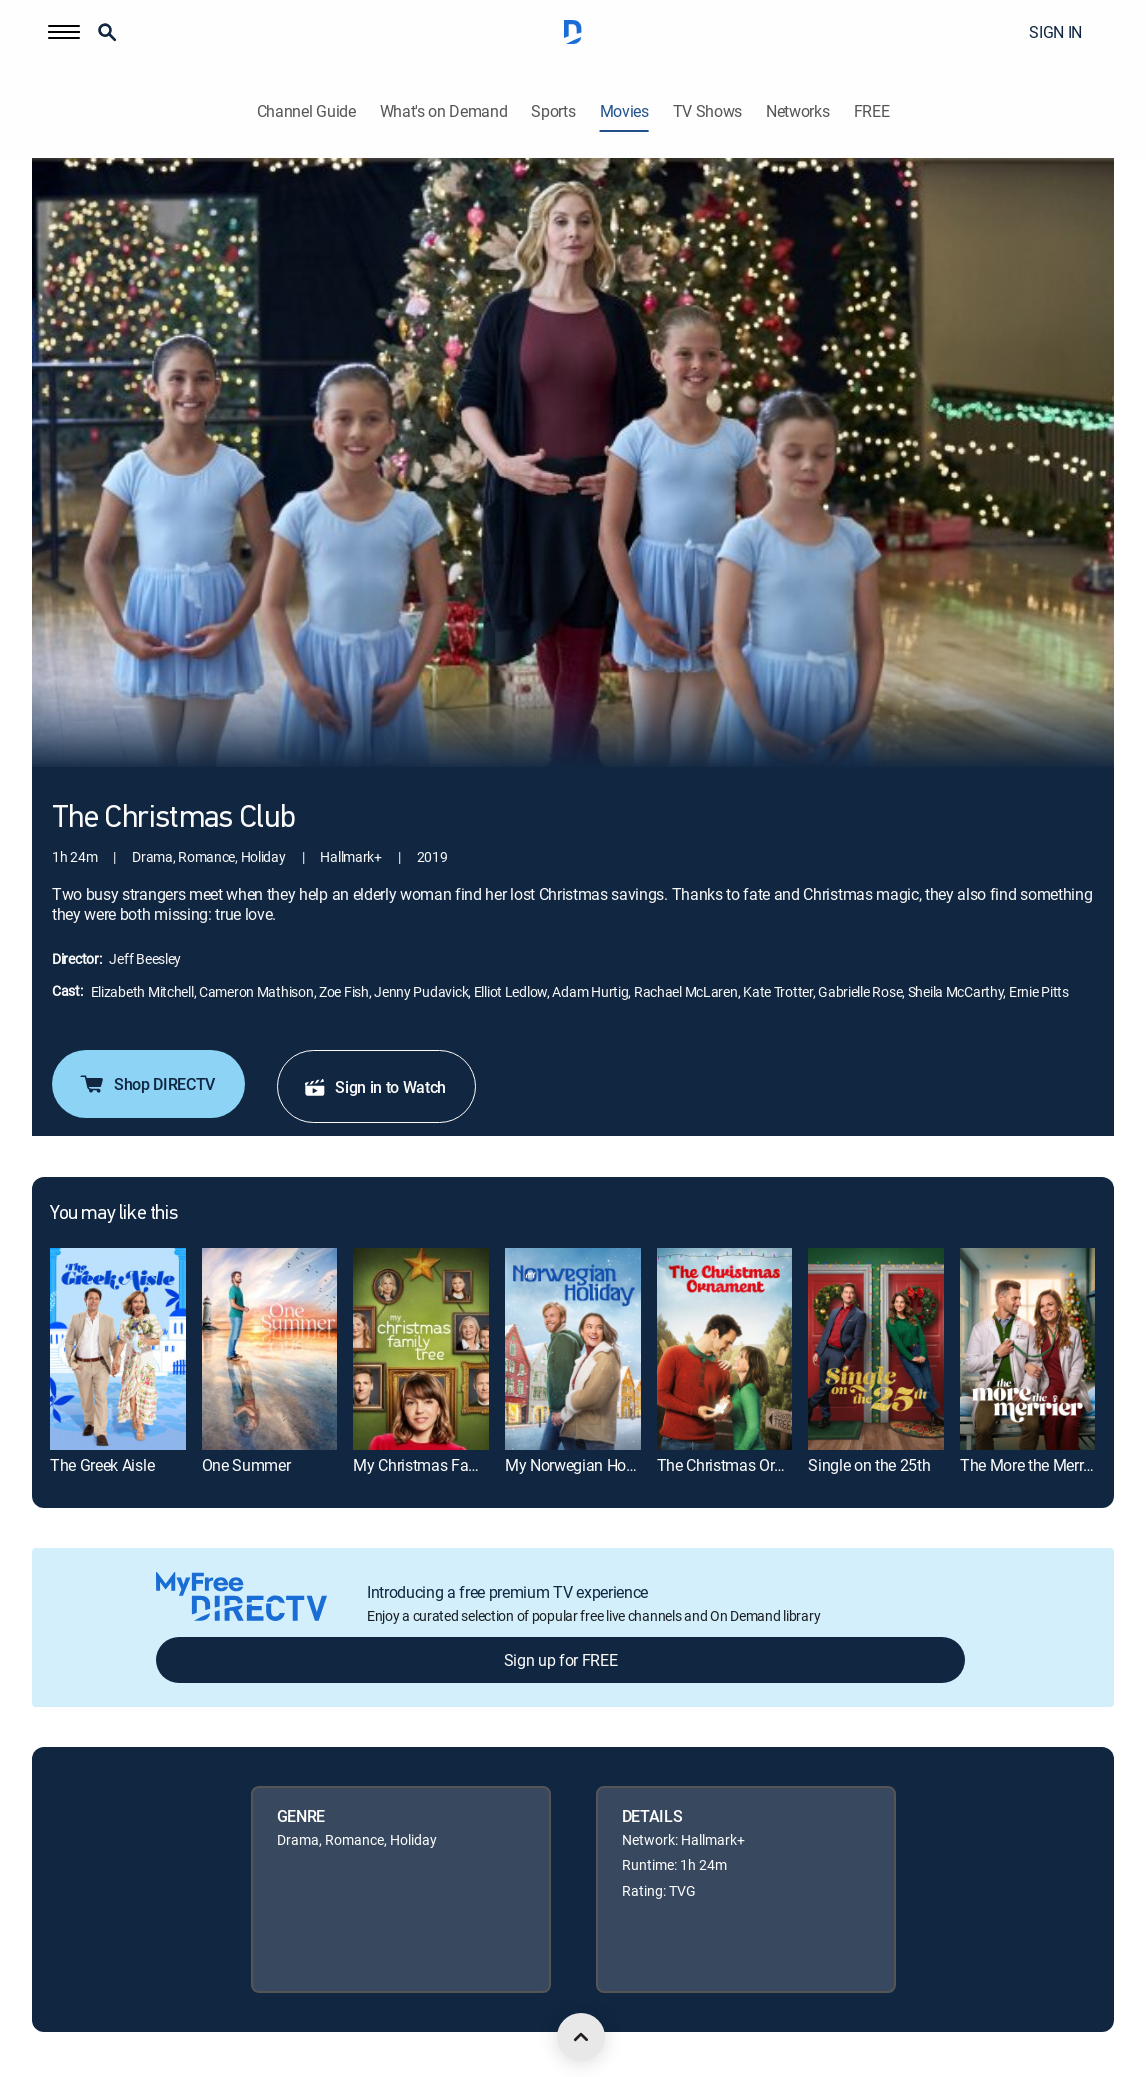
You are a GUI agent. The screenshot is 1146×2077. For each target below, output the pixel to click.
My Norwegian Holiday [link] (582, 1465)
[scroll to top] (581, 2037)
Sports (553, 111)
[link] (118, 1349)
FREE (872, 111)
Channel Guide (306, 111)
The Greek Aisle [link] (102, 1465)
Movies (624, 111)
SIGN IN (1055, 32)
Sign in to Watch (374, 1087)
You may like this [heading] (113, 1214)
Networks (797, 111)
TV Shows (707, 111)
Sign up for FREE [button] (561, 1660)
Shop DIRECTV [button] (146, 1084)
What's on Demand (444, 111)
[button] (64, 32)
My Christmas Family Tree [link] (441, 1465)
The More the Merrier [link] (1030, 1465)
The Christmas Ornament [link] (742, 1465)
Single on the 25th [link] (869, 1465)
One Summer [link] (246, 1465)
